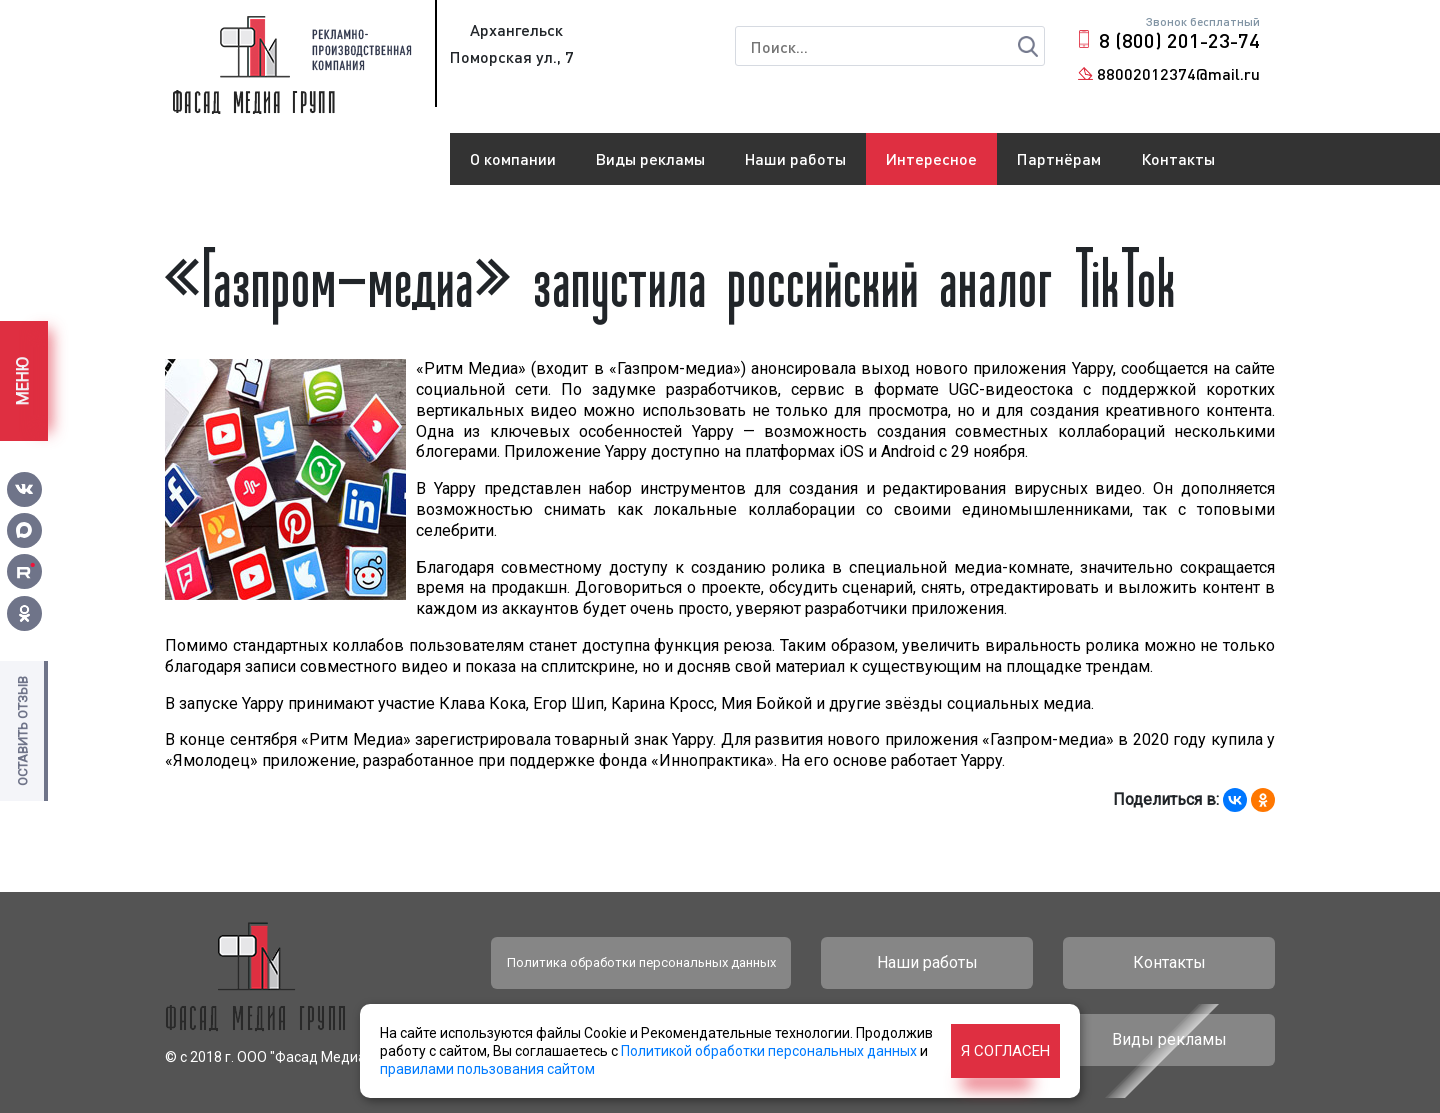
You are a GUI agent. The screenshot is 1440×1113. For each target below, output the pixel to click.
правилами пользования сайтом (487, 1069)
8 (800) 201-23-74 (1179, 40)
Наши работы (795, 158)
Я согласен (1005, 1051)
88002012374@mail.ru (1178, 73)
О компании (513, 158)
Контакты (1178, 158)
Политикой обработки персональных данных (769, 1051)
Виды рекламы (650, 158)
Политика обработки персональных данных (641, 962)
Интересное (931, 158)
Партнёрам (1059, 158)
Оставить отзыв (22, 731)
